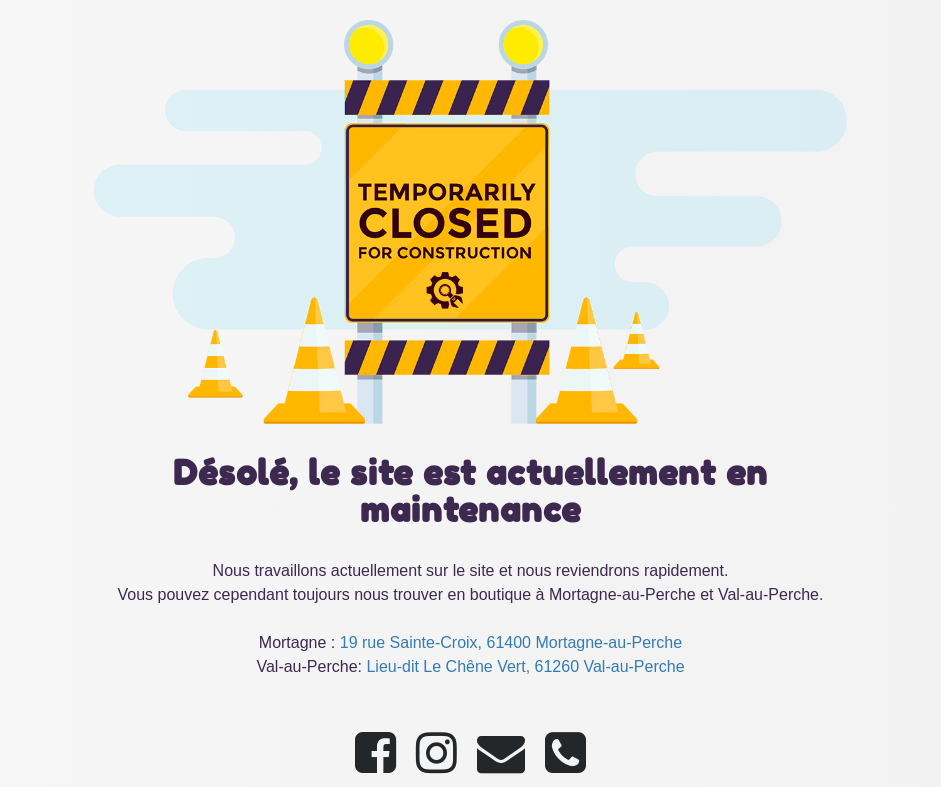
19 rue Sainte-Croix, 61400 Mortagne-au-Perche (511, 642)
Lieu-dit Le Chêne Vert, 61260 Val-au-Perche (525, 666)
